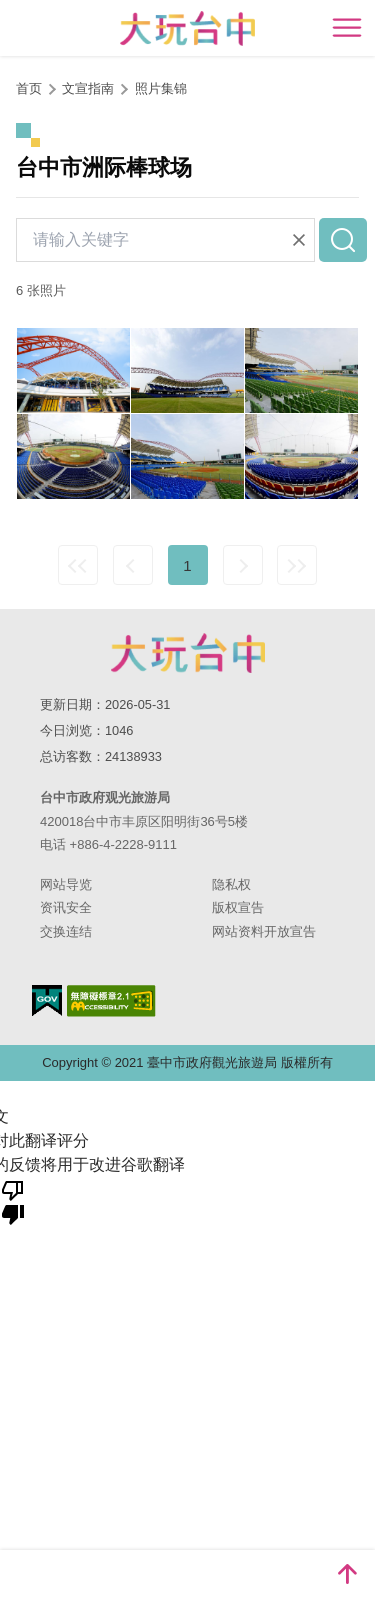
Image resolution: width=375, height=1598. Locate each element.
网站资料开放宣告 (264, 931)
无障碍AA (111, 1001)
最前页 (78, 565)
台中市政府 (188, 653)
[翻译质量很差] (13, 1201)
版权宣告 (238, 907)
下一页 (243, 565)
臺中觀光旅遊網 (187, 28)
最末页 (297, 565)
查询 (343, 240)
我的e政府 (47, 1000)
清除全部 (299, 240)
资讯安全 (66, 907)
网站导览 (66, 884)
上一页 (133, 565)
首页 (29, 88)
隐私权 (231, 884)
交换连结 (66, 931)
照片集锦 (161, 88)
